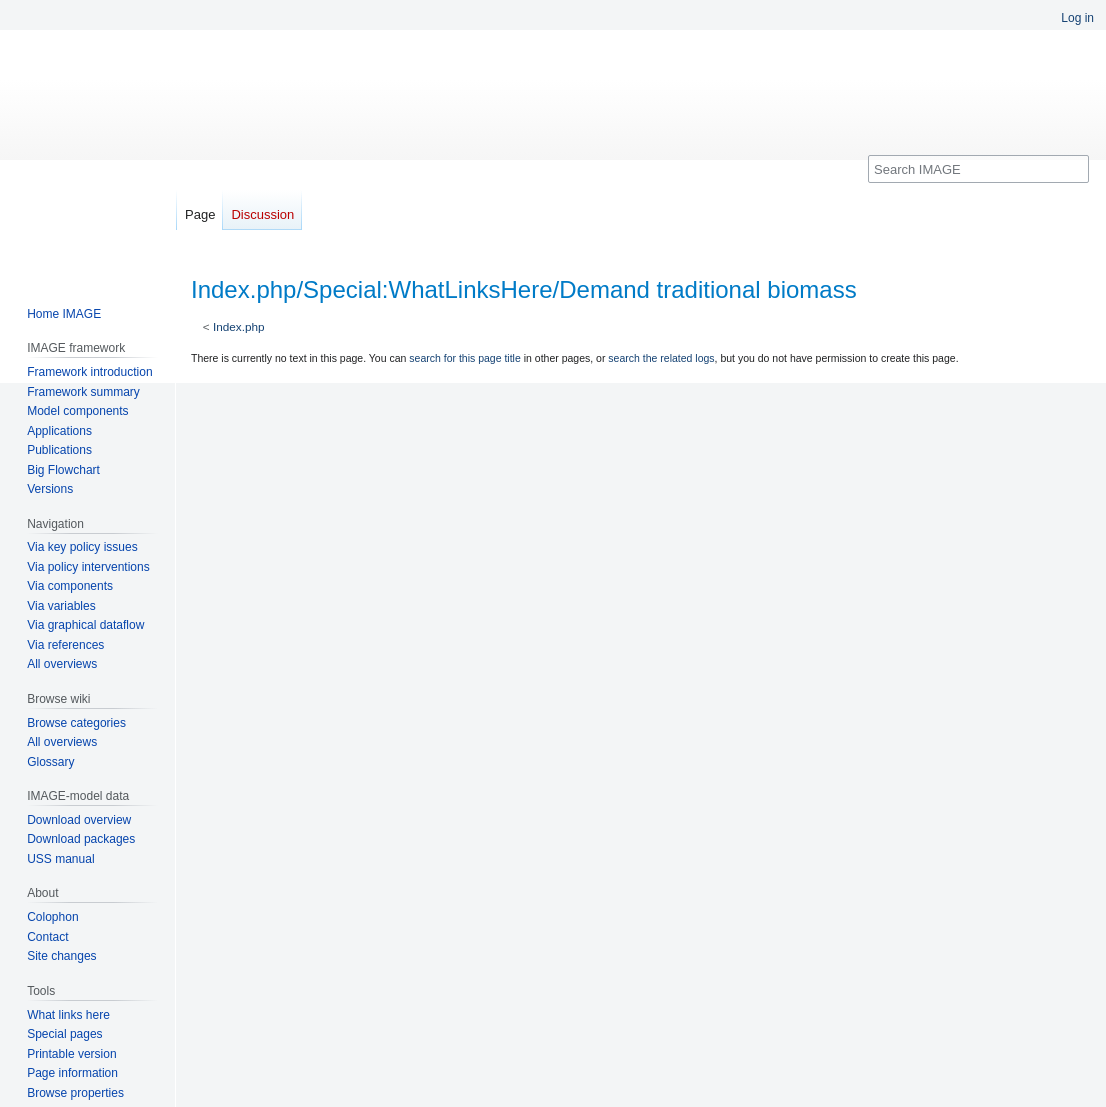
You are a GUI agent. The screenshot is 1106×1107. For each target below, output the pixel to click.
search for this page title (464, 358)
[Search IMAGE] (978, 169)
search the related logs (661, 358)
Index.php (239, 326)
